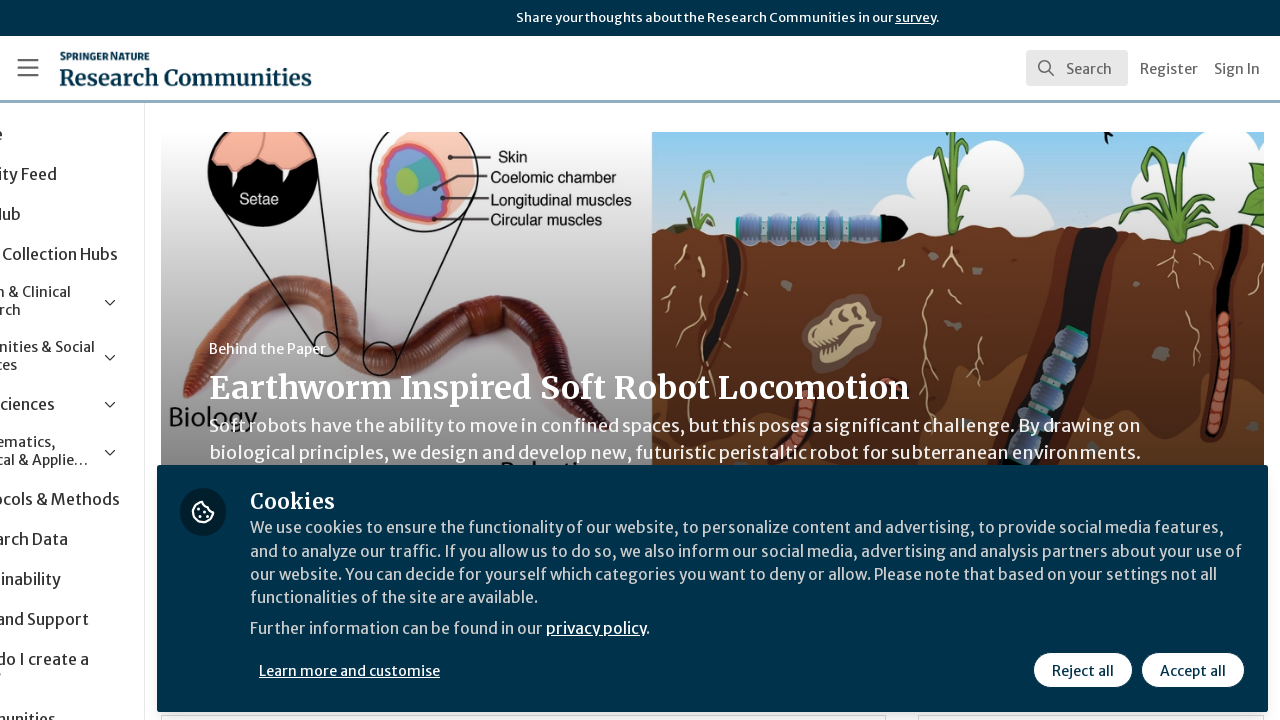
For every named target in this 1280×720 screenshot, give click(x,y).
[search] (1077, 68)
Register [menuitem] (1169, 69)
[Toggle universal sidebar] (28, 68)
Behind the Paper (378, 349)
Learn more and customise (461, 667)
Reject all (1082, 667)
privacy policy (712, 628)
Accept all (1192, 667)
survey (915, 17)
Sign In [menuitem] (1237, 69)
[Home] (156, 68)
